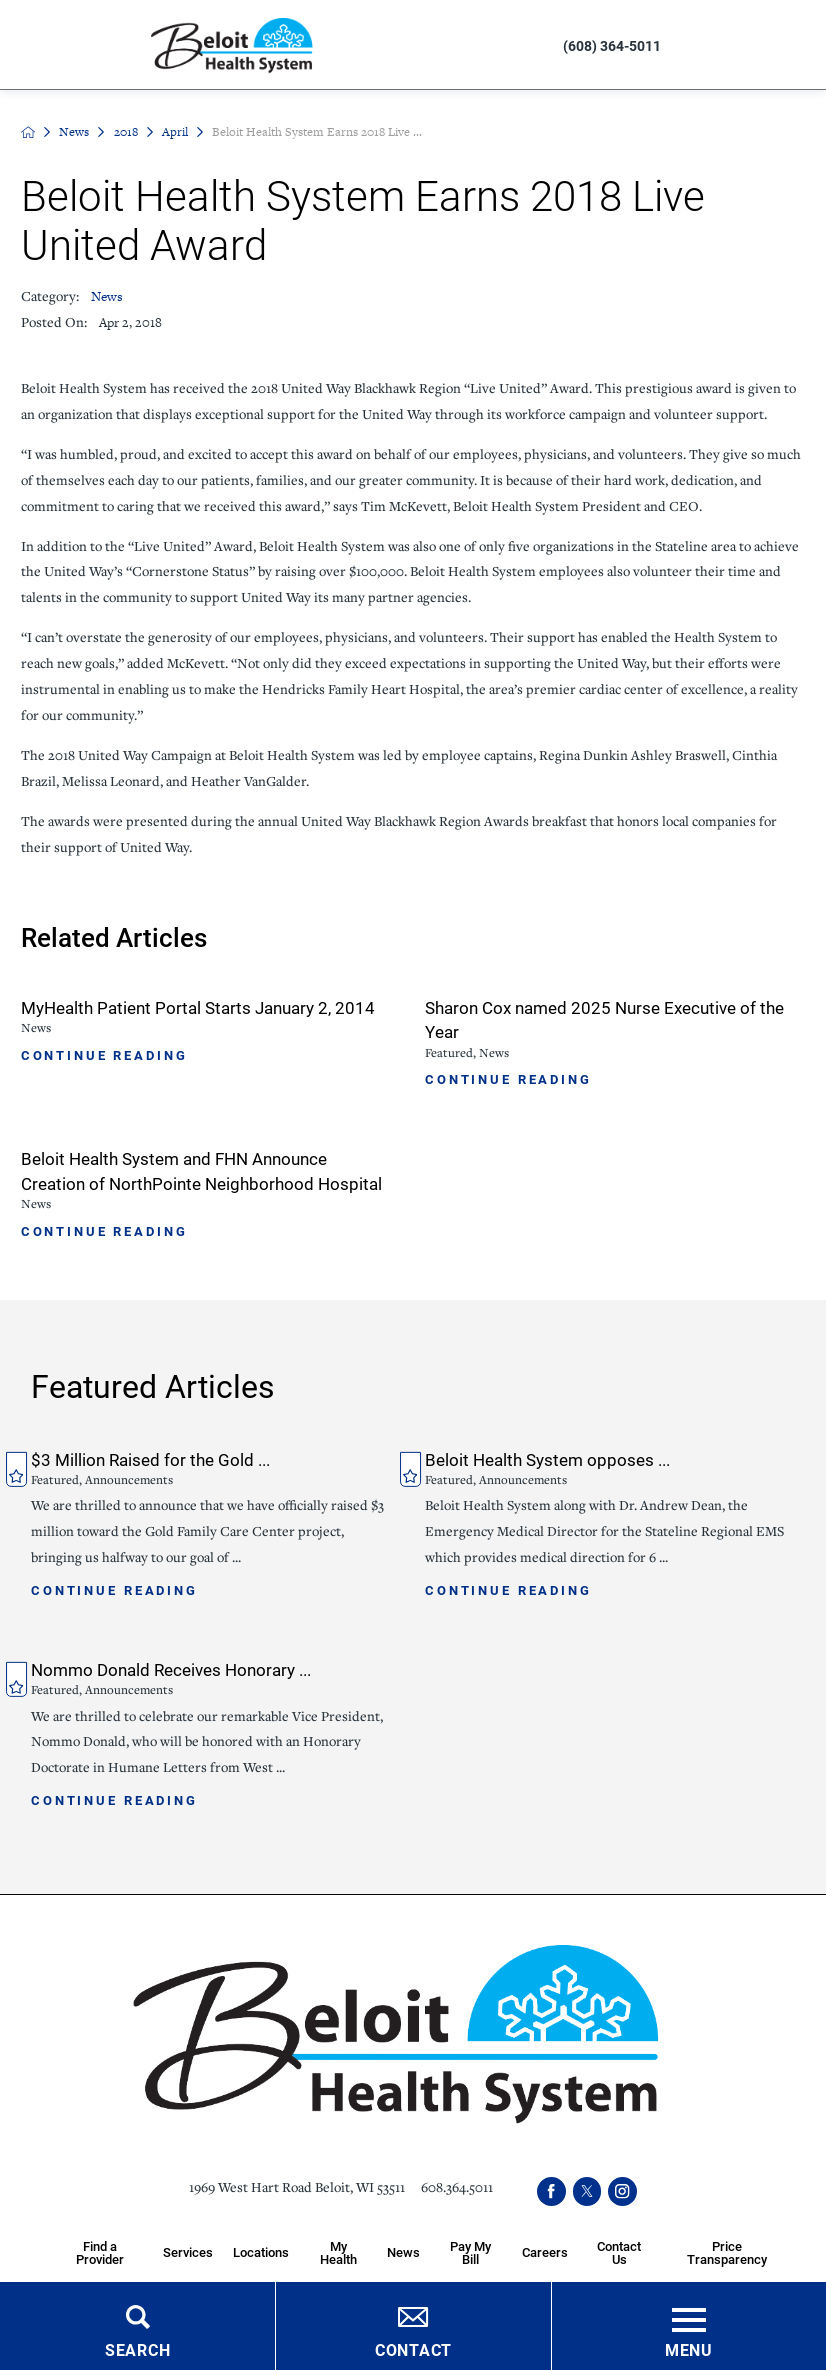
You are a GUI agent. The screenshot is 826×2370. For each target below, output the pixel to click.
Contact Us (619, 2252)
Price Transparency (727, 2252)
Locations (261, 2252)
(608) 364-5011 (612, 45)
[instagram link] (622, 2191)
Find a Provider (100, 2252)
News (74, 132)
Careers (545, 2252)
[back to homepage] (28, 132)
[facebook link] (551, 2191)
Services (188, 2252)
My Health (338, 2252)
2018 (126, 132)
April (175, 132)
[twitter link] (587, 2191)
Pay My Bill (470, 2252)
